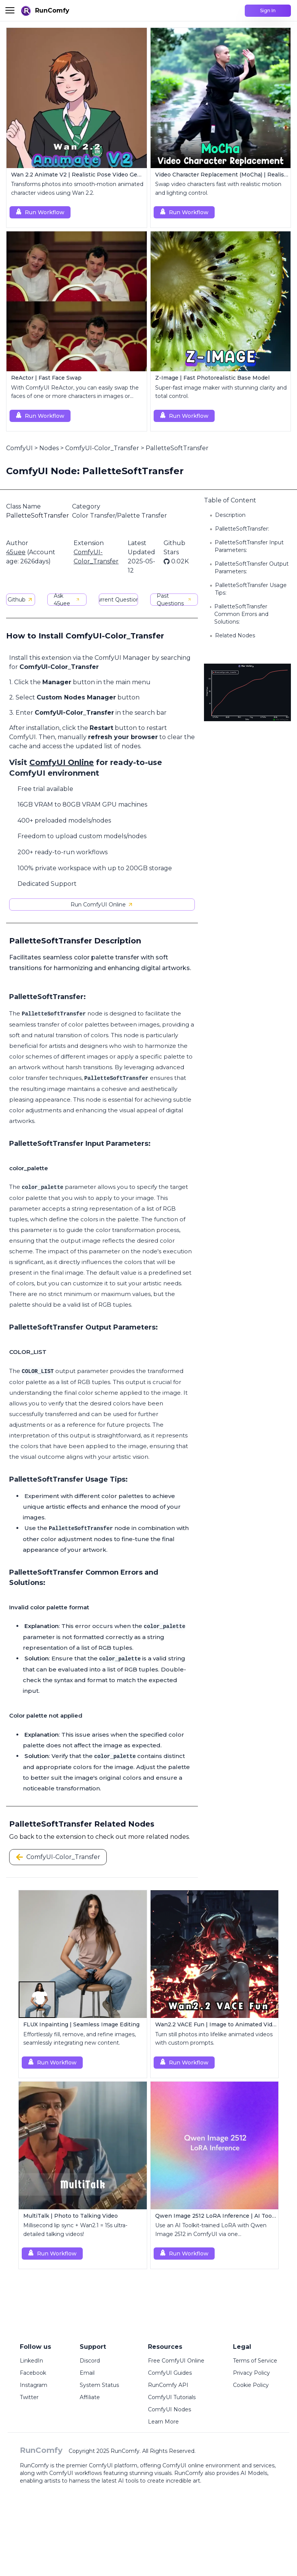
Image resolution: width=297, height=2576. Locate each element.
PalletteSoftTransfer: (242, 528)
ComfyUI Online (61, 762)
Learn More (163, 2421)
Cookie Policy (251, 2385)
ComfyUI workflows (75, 2473)
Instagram (33, 2385)
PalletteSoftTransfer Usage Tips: (251, 589)
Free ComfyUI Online (176, 2360)
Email (87, 2372)
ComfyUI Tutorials (172, 2397)
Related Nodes (235, 635)
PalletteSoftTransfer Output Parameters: (252, 567)
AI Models (254, 2473)
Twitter (29, 2397)
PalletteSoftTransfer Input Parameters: (249, 546)
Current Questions (118, 599)
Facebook (33, 2372)
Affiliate (90, 2397)
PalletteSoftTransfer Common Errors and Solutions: (241, 614)
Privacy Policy (251, 2372)
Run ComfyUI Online (102, 904)
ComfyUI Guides (170, 2372)
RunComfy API (168, 2385)
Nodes (49, 448)
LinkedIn (31, 2360)
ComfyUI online (183, 2465)
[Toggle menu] (10, 10)
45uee (16, 552)
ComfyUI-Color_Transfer (102, 448)
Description (230, 515)
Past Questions (174, 599)
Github (20, 599)
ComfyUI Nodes (169, 2409)
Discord (90, 2360)
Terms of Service (255, 2360)
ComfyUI (19, 448)
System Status (99, 2385)
